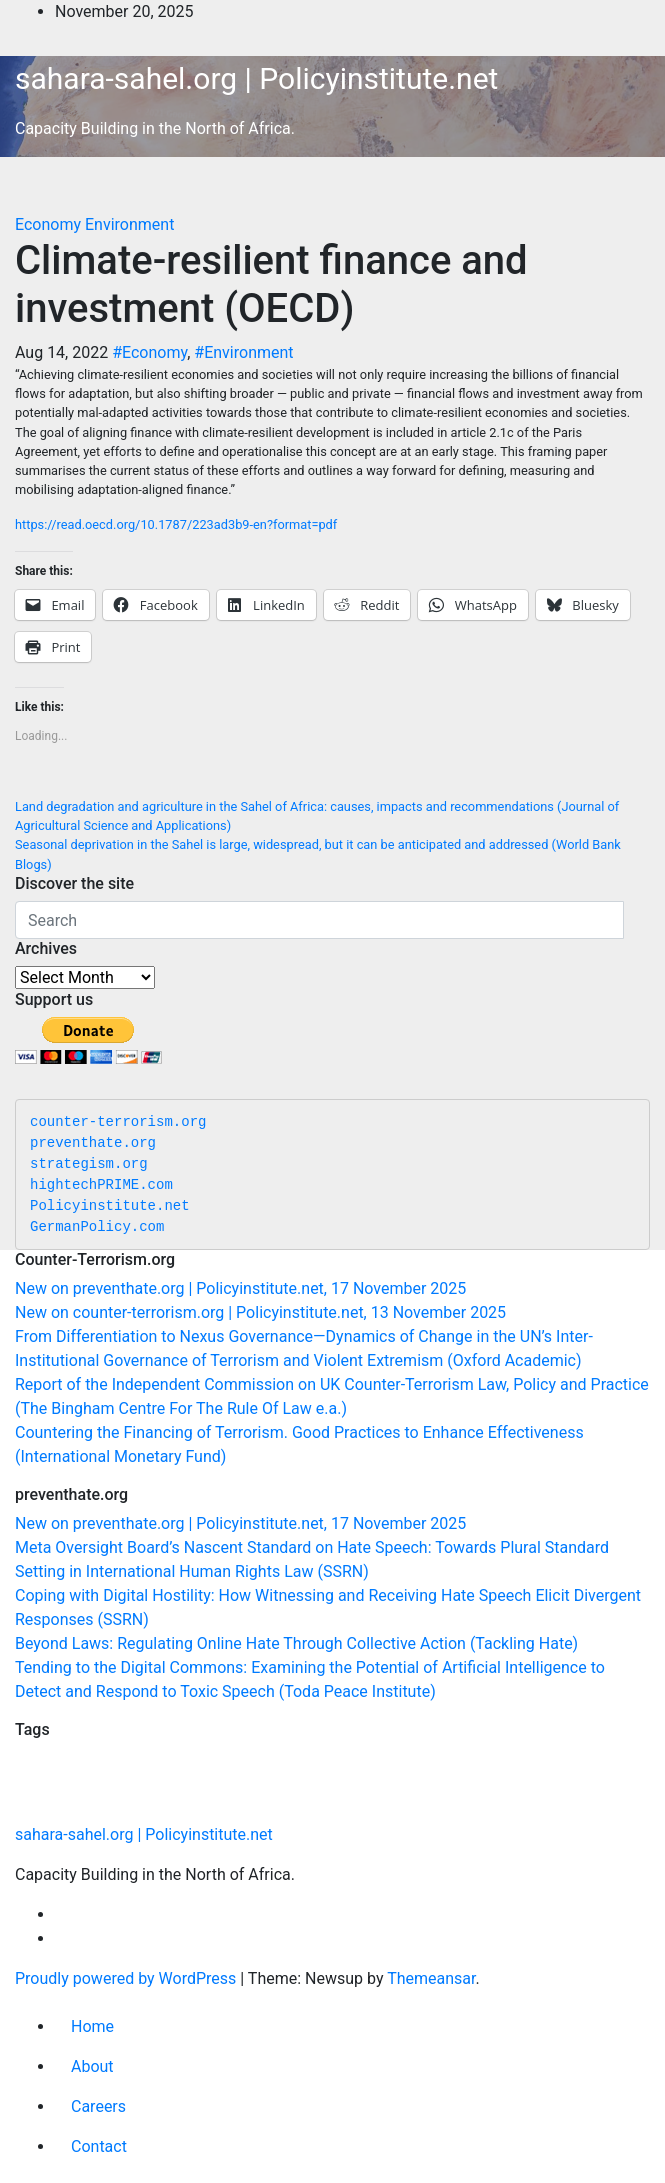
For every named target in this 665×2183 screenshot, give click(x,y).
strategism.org (89, 1164)
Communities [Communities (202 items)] (87, 1803)
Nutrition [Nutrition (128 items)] (302, 1765)
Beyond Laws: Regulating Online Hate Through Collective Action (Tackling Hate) (296, 1643)
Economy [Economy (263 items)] (461, 1803)
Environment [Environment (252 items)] (328, 1803)
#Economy (149, 352)
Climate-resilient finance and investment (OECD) (271, 284)
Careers (98, 2106)
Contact (99, 2146)
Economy (50, 224)
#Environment (243, 352)
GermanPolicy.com (97, 1227)
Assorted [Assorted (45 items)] (185, 1808)
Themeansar (431, 1978)
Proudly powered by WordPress (127, 1978)
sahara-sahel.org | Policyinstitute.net (256, 78)
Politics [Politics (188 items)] (471, 1764)
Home (92, 2026)
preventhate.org (93, 1143)
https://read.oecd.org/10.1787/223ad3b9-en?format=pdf (176, 524)
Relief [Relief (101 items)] (183, 1765)
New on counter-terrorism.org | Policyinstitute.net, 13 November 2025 (260, 1312)
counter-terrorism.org (118, 1122)
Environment (129, 224)
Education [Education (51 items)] (41, 1768)
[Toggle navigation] (29, 190)
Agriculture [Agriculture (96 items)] (114, 1766)
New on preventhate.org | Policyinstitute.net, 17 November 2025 (240, 1288)
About (92, 2066)
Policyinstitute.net (110, 1206)
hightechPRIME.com (101, 1185)
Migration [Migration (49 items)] (234, 1768)
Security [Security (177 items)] (386, 1764)
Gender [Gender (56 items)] (231, 1807)
